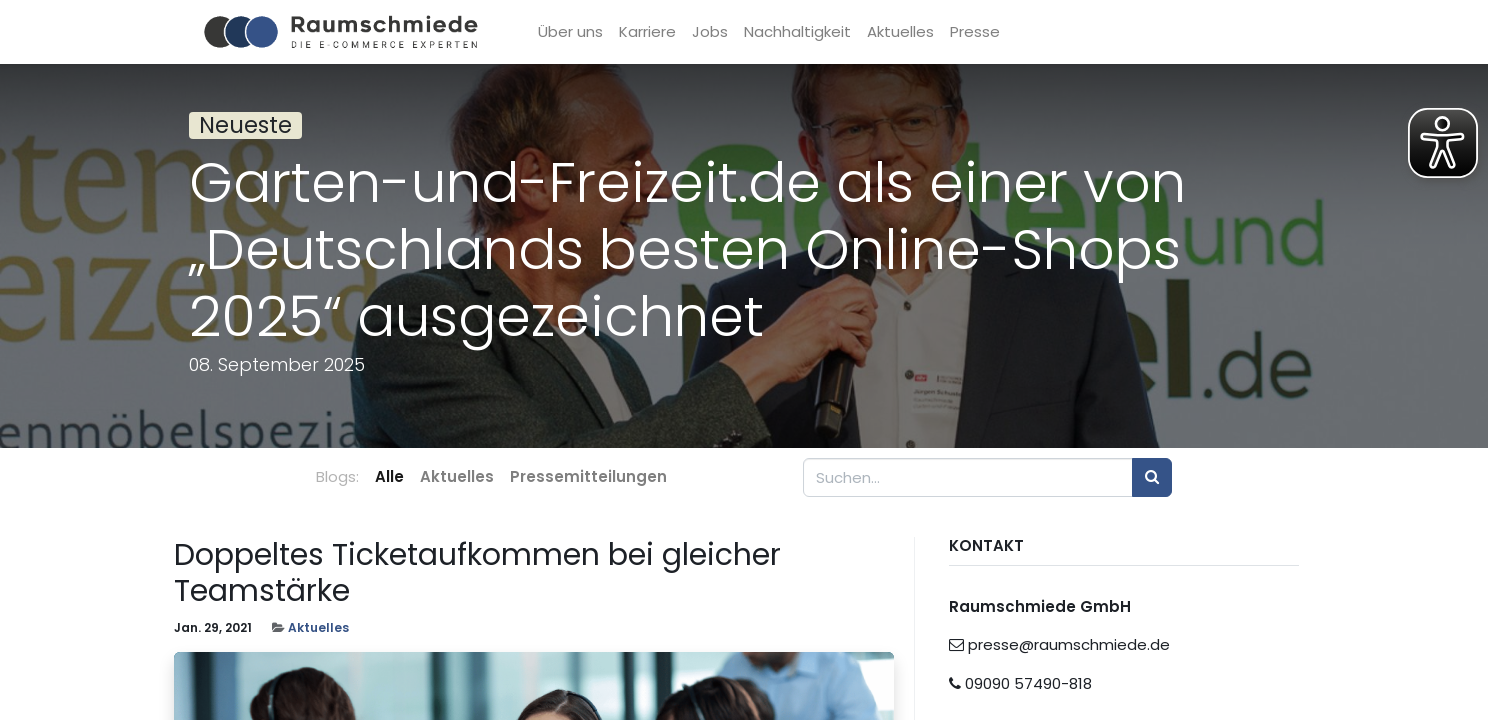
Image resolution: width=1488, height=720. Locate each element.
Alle (389, 476)
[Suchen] (1152, 477)
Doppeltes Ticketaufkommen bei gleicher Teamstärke (477, 573)
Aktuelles (318, 627)
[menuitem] (576, 32)
